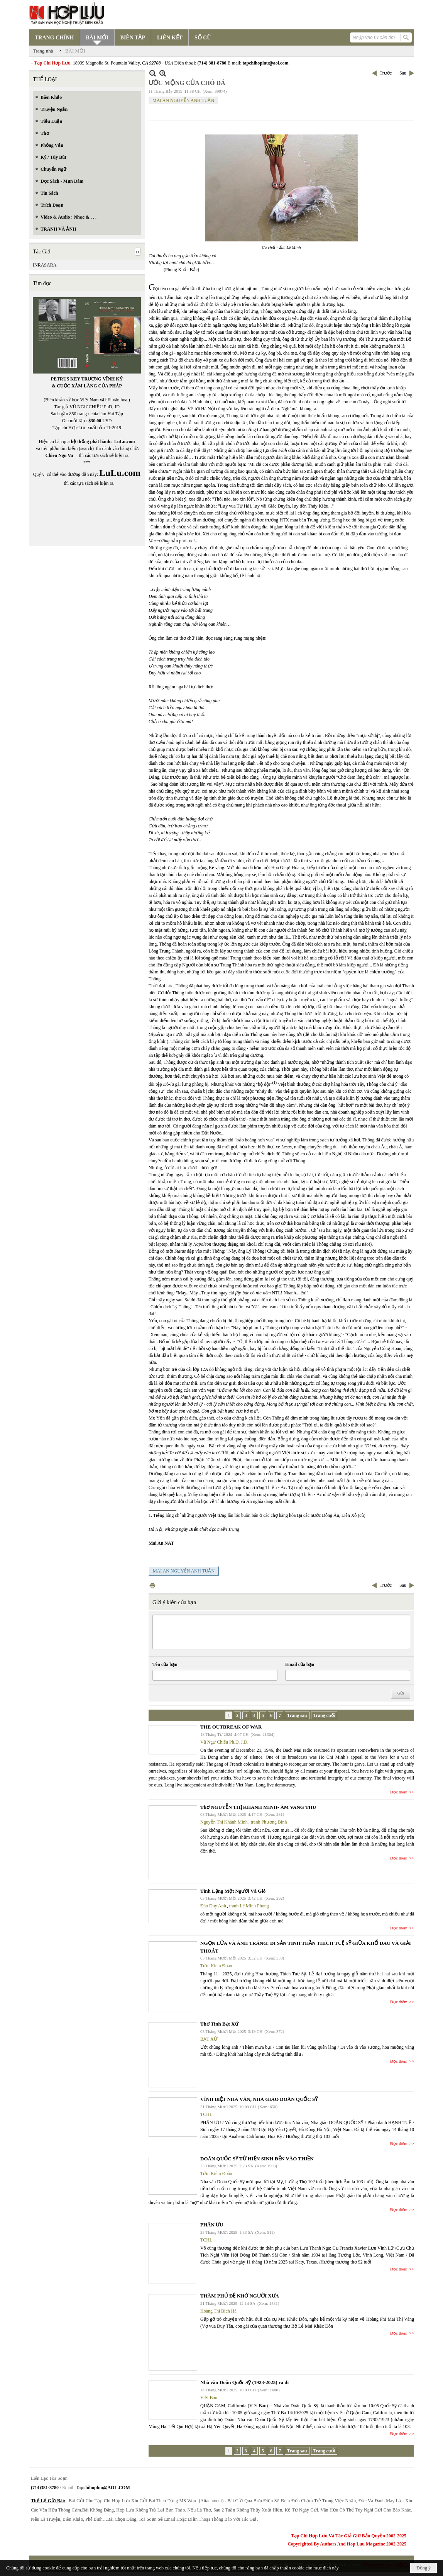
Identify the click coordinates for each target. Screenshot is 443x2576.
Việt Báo (208, 2397)
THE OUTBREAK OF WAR (231, 1727)
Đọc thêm (398, 1792)
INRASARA (44, 265)
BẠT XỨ (208, 2039)
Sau (402, 73)
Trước (386, 73)
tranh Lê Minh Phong (249, 1906)
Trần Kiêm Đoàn (216, 1965)
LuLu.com (124, 441)
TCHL (206, 2114)
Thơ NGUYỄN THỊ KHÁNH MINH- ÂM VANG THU (258, 1807)
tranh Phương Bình (269, 1822)
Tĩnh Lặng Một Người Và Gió (232, 1891)
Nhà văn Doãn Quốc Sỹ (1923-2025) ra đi (244, 2382)
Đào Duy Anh (213, 1906)
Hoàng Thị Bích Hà (218, 2311)
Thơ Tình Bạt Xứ (219, 2024)
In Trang (152, 1585)
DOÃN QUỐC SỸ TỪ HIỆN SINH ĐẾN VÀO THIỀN (257, 2159)
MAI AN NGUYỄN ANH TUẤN (183, 100)
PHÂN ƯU (211, 2225)
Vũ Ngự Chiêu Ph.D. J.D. (224, 1742)
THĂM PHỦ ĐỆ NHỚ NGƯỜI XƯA (239, 2296)
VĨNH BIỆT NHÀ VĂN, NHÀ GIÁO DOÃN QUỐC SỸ (259, 2099)
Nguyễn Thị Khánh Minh (224, 1822)
